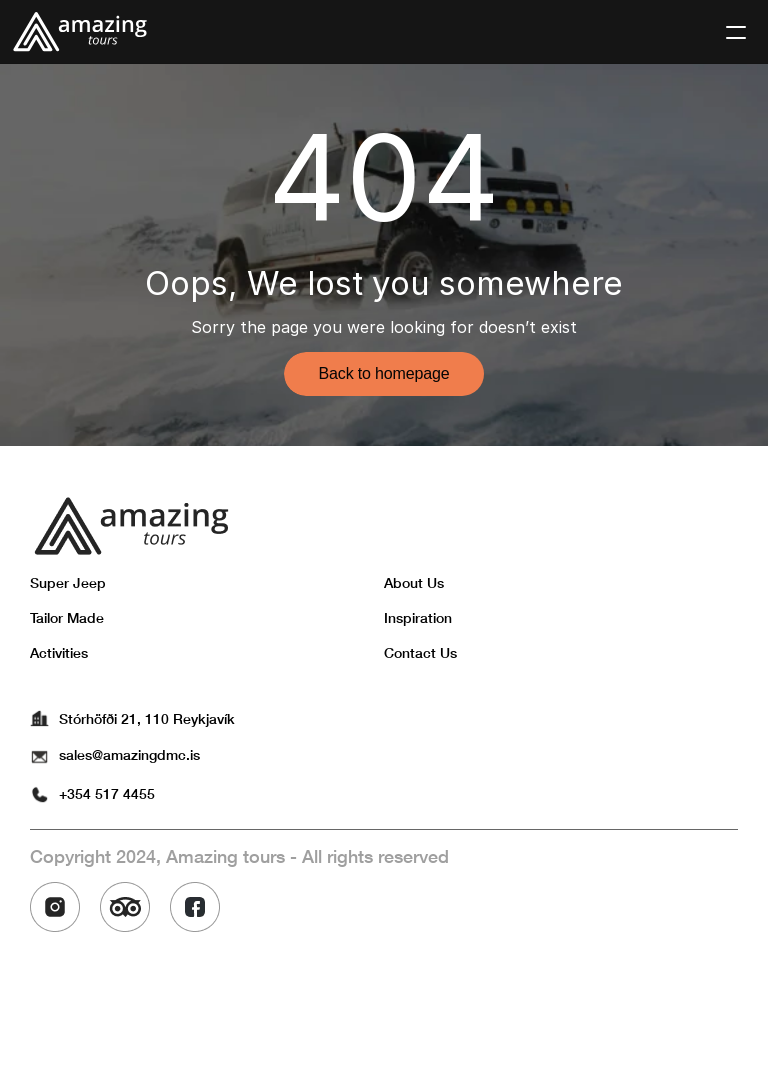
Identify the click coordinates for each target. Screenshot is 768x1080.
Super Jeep (68, 582)
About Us (414, 582)
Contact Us (420, 652)
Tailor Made (67, 617)
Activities (59, 652)
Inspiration (418, 617)
